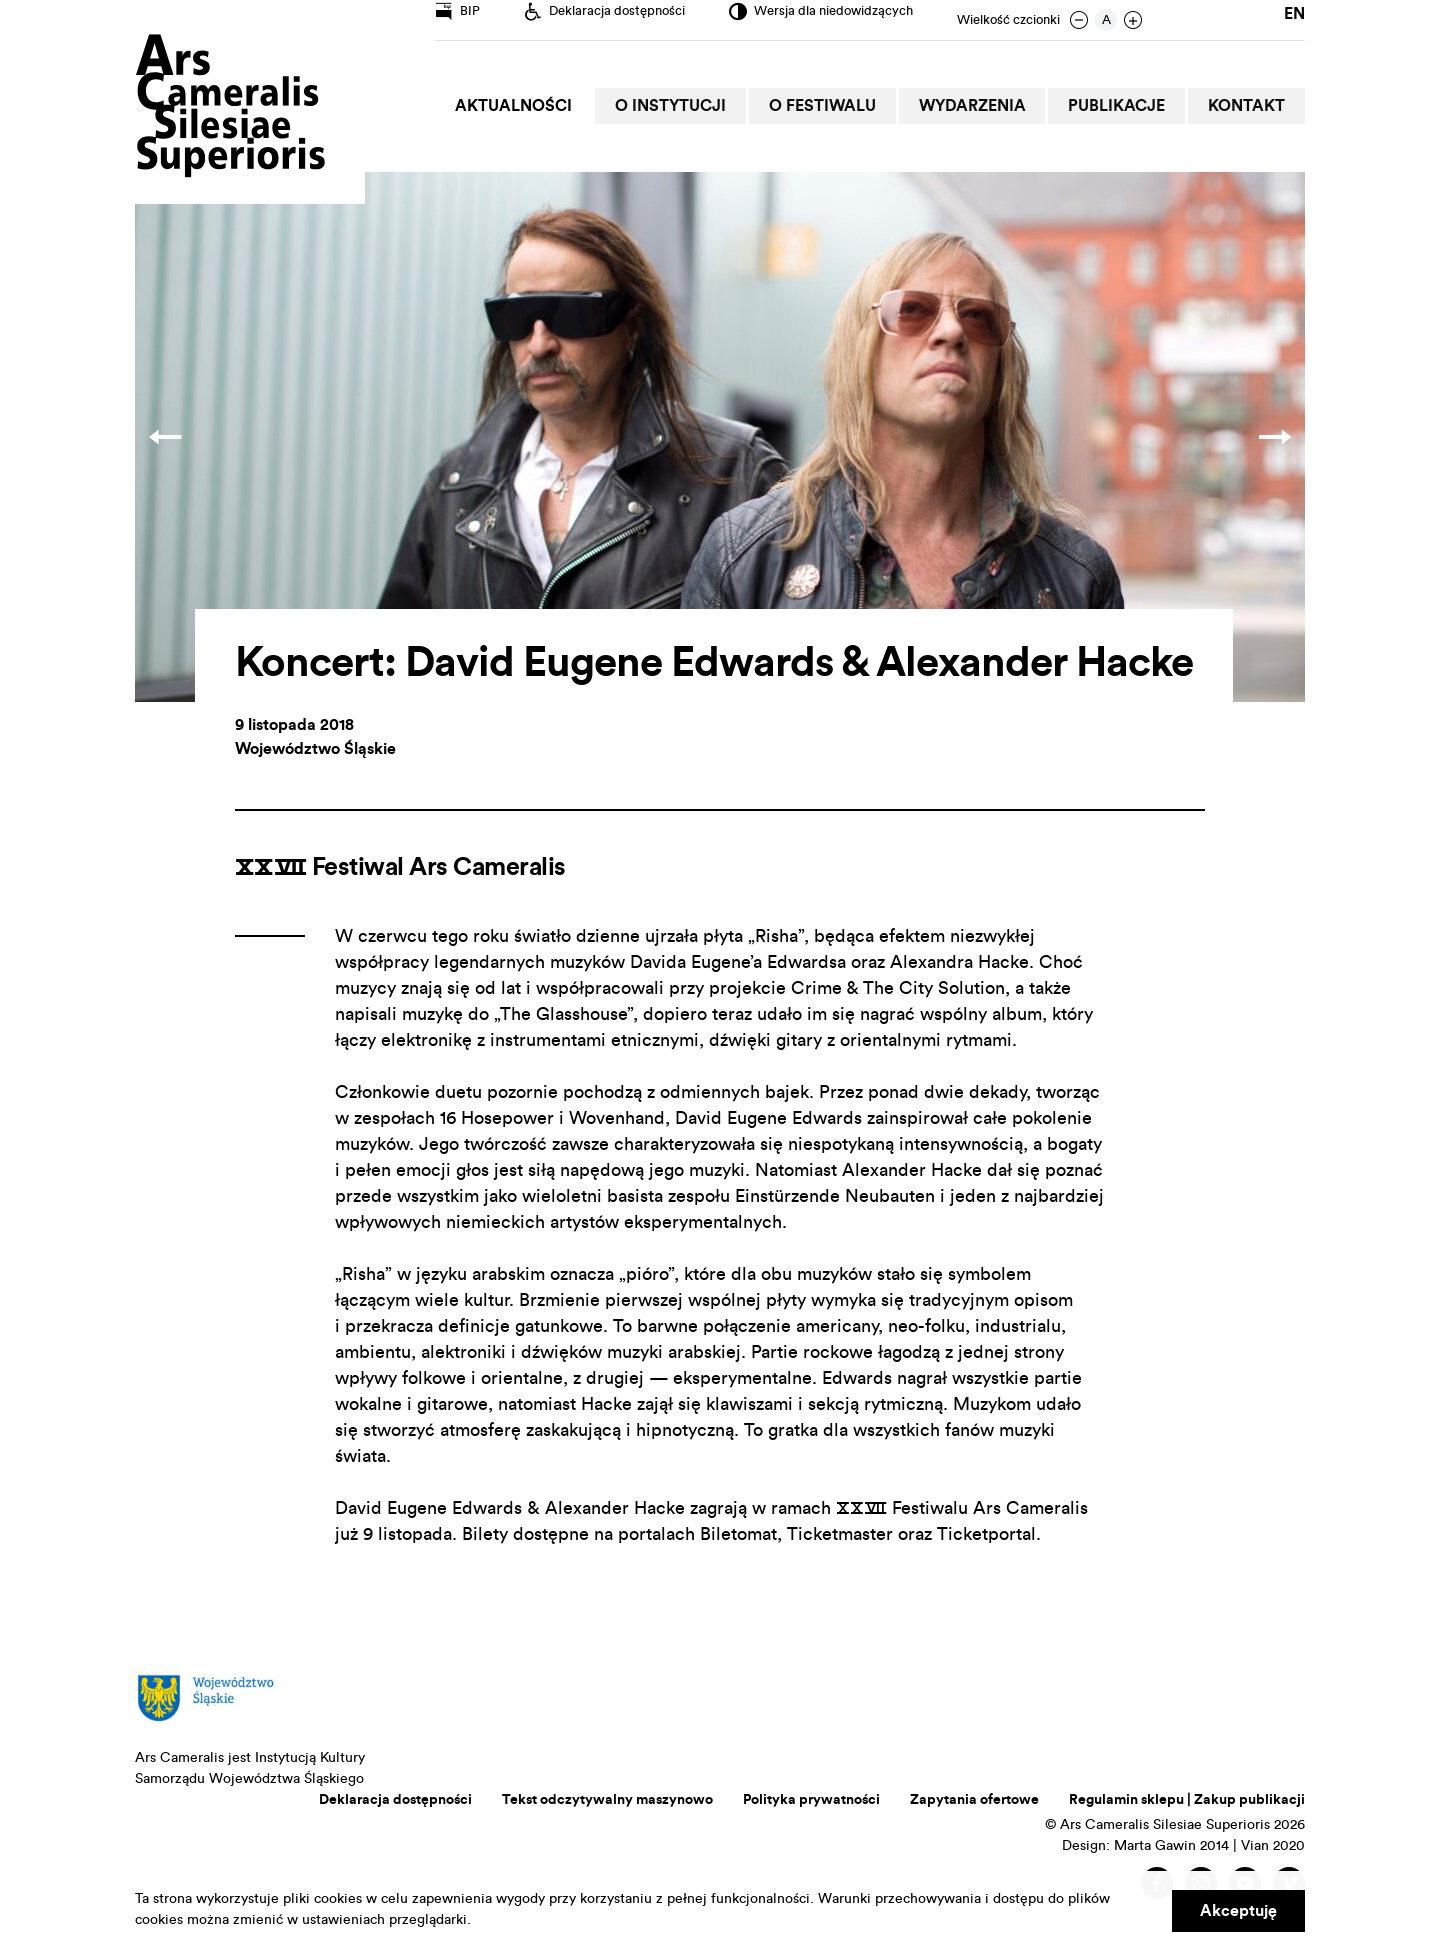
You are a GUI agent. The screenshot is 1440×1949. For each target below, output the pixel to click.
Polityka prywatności (811, 1800)
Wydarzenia (981, 106)
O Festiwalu (835, 106)
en (1294, 20)
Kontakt (1248, 106)
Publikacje (1122, 106)
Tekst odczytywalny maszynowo (607, 1800)
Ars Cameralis (230, 107)
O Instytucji (687, 106)
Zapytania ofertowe (974, 1800)
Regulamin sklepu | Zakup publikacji (1187, 1800)
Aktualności (534, 106)
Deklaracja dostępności (395, 1800)
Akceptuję (1238, 1911)
